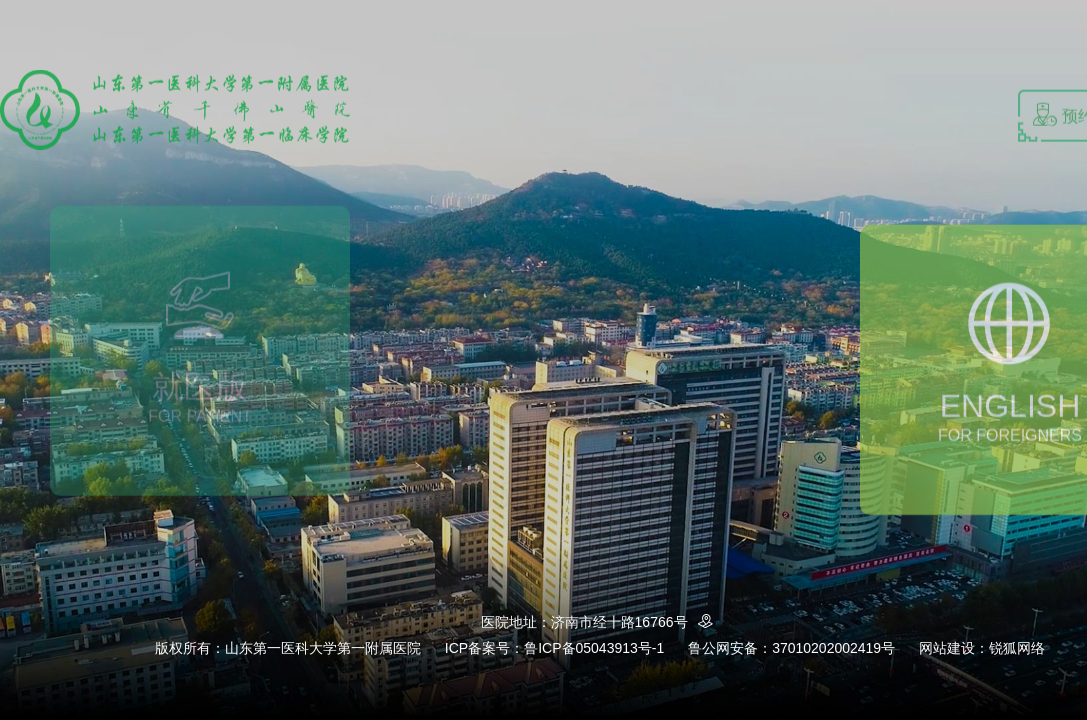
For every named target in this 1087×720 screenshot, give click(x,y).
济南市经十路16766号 (635, 622)
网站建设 (947, 648)
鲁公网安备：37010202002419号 (791, 648)
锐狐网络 (1017, 648)
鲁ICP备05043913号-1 (594, 648)
